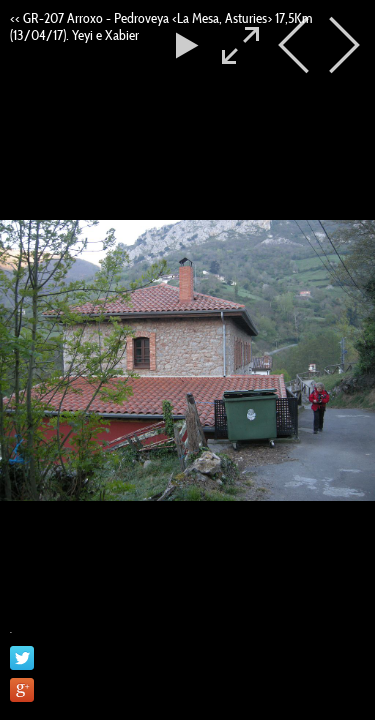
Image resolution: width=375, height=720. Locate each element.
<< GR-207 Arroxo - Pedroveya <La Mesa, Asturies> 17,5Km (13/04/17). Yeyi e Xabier (161, 26)
